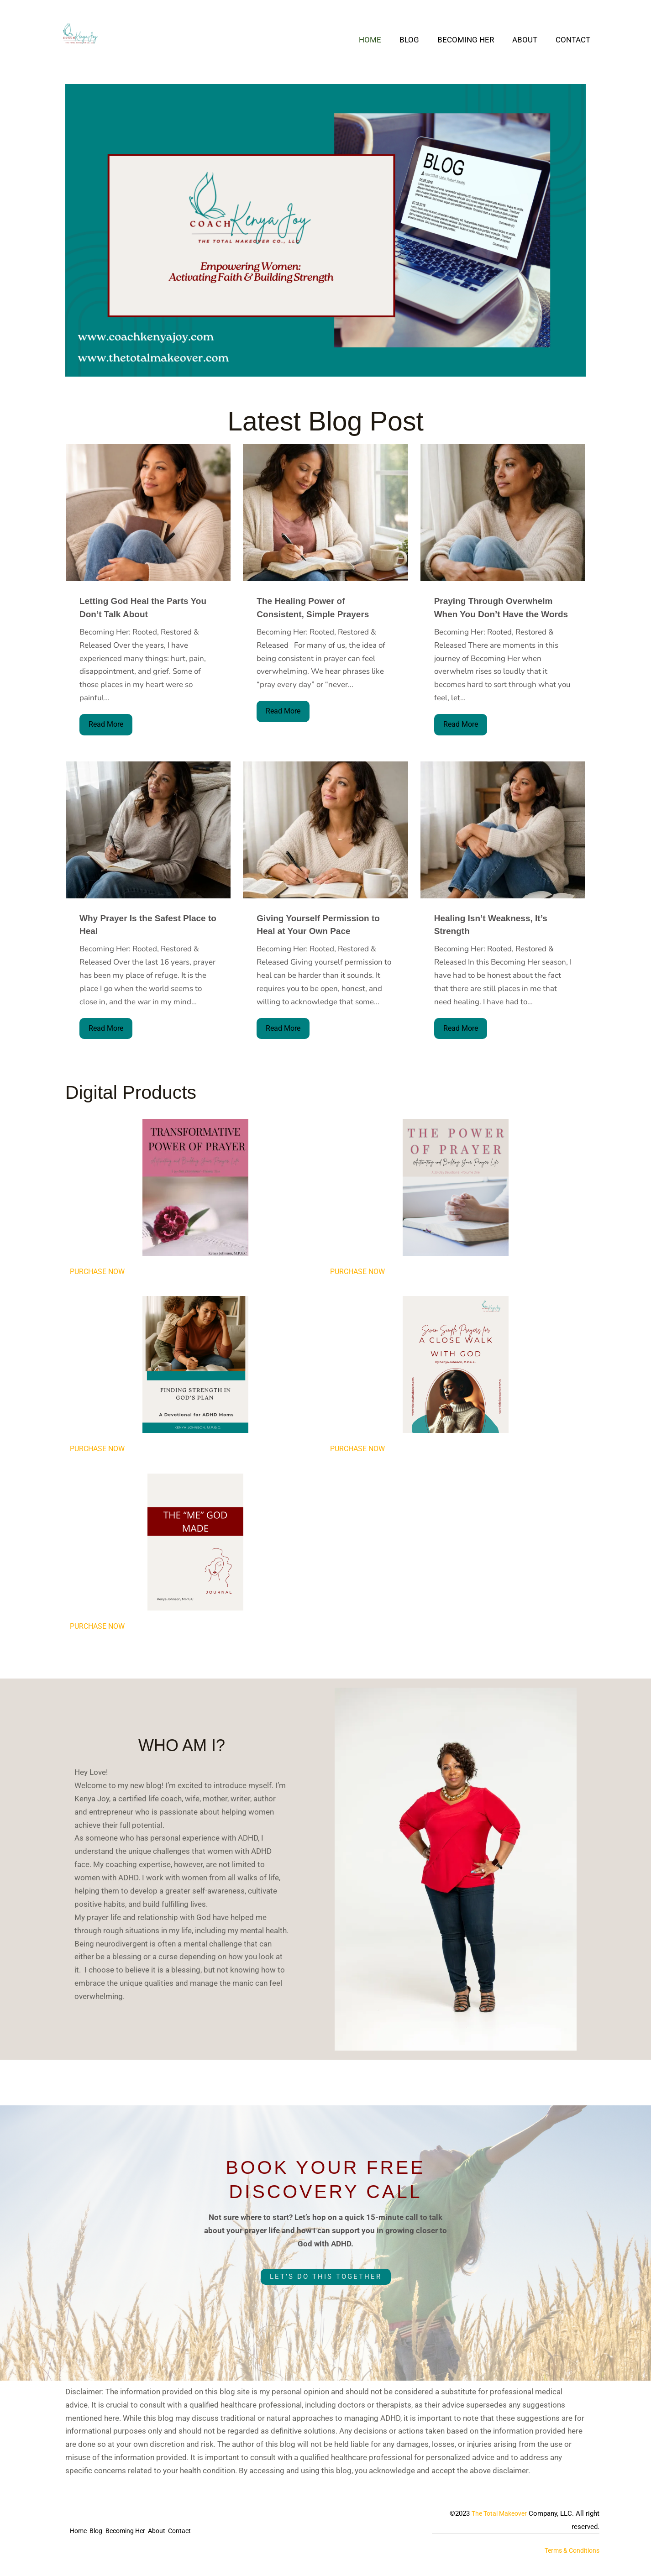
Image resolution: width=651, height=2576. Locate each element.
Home (382, 39)
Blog (419, 39)
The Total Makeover (496, 2516)
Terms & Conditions (569, 2553)
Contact (574, 39)
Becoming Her (472, 39)
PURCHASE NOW (99, 1273)
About (528, 39)
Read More (107, 724)
